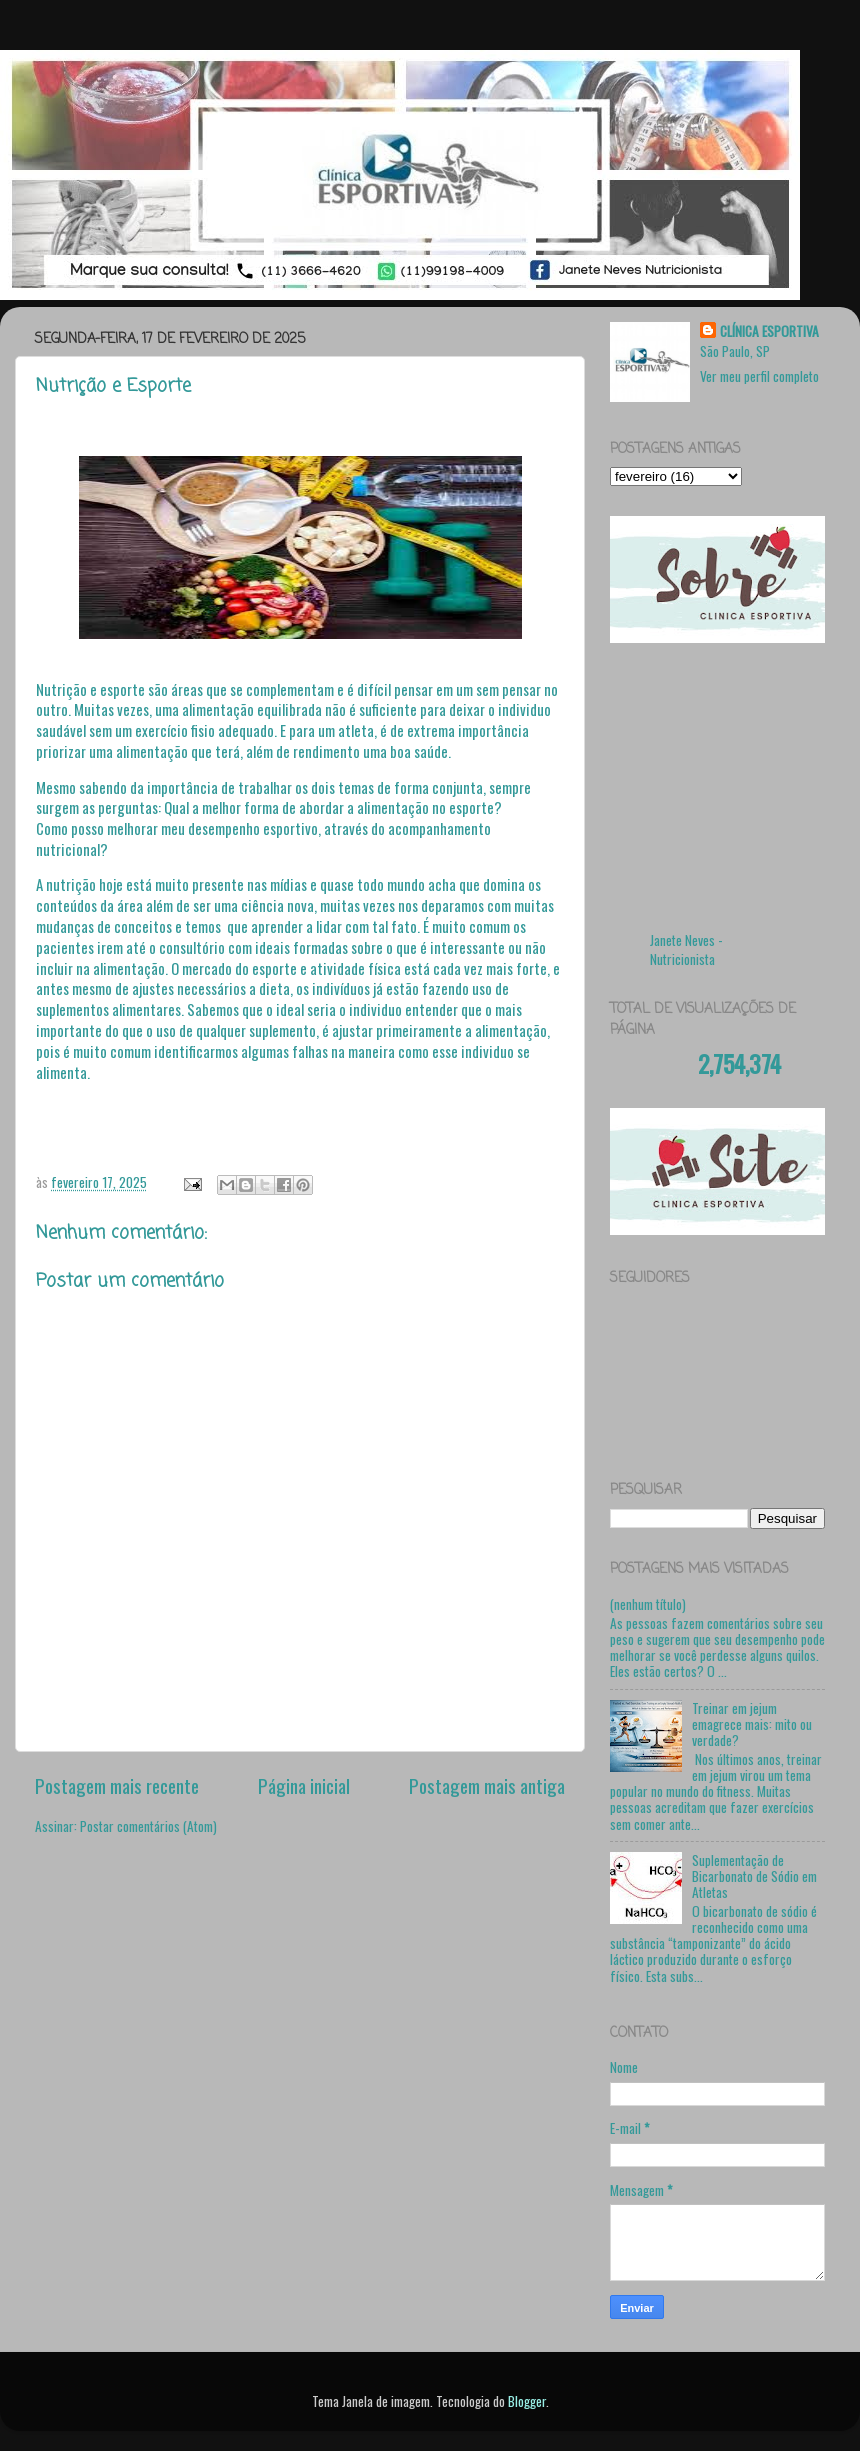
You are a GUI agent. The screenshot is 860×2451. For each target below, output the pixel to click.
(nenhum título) (648, 1604)
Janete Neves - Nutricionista (686, 949)
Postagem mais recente (117, 1785)
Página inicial (304, 1785)
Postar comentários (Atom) (148, 1826)
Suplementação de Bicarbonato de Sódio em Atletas (754, 1876)
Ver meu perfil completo (759, 376)
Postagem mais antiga (487, 1785)
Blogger (527, 2401)
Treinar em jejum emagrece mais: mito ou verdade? (752, 1724)
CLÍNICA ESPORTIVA (769, 331)
